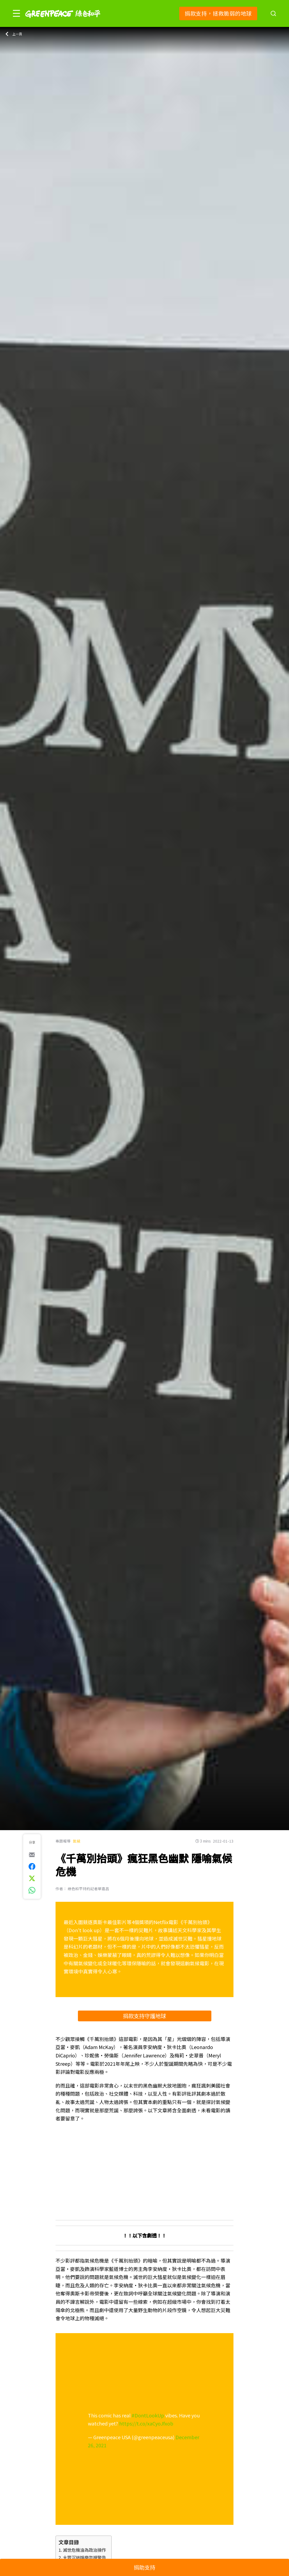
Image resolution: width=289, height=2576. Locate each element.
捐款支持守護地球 (144, 2016)
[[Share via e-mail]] (32, 1855)
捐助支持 (144, 2567)
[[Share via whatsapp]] (32, 1890)
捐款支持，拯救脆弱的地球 (218, 13)
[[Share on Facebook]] (32, 1866)
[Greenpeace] (62, 21)
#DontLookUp (148, 2415)
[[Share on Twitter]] (32, 1878)
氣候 (76, 1841)
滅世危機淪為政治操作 (84, 2550)
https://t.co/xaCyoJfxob (146, 2423)
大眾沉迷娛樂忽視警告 (84, 2557)
